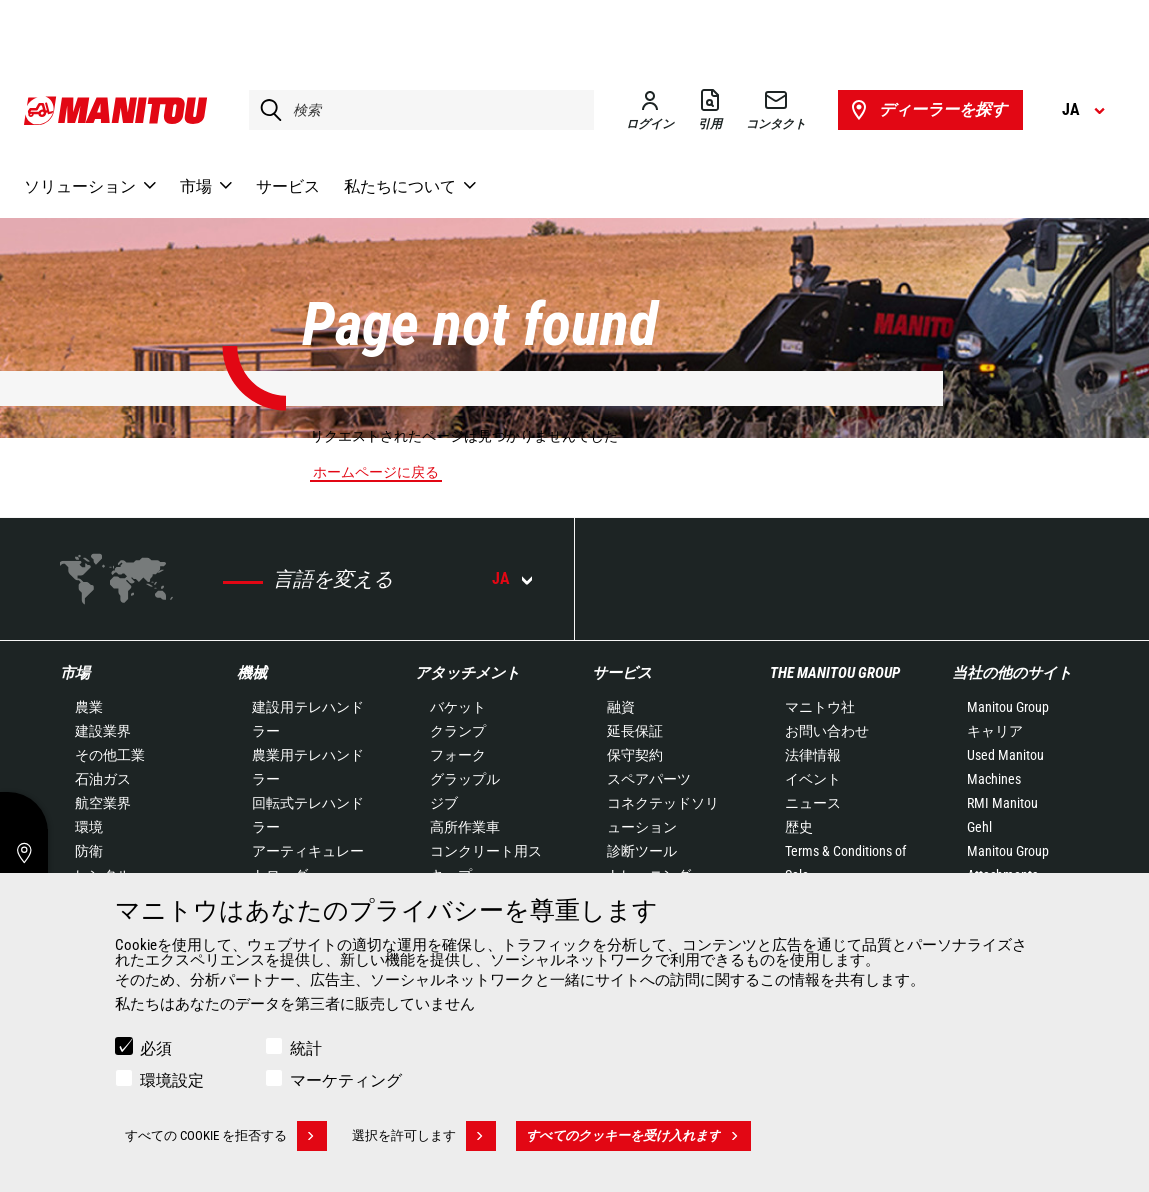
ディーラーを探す (927, 110)
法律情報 (813, 755)
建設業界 (103, 731)
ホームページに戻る (376, 472)
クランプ (458, 731)
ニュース (813, 803)
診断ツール (642, 851)
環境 (89, 827)
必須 (156, 1048)
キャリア (995, 731)
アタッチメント (467, 673)
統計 (306, 1048)
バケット (458, 707)
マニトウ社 (820, 707)
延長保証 (635, 731)
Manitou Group (1008, 707)
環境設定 (172, 1080)
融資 (621, 707)
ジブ (444, 803)
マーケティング (346, 1080)
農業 (89, 707)
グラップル (465, 779)
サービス (622, 673)
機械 (252, 673)
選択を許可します (424, 1136)
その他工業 (110, 755)
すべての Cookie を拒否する (226, 1136)
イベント (813, 779)
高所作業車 (465, 827)
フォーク (458, 755)
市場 (75, 673)
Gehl (979, 827)
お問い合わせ (827, 731)
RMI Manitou (1002, 803)
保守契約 (635, 755)
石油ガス (103, 779)
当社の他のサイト (1012, 673)
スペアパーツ (649, 779)
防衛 (89, 851)
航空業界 (103, 803)
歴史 (799, 827)
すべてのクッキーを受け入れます (638, 1136)
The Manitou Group (835, 673)
